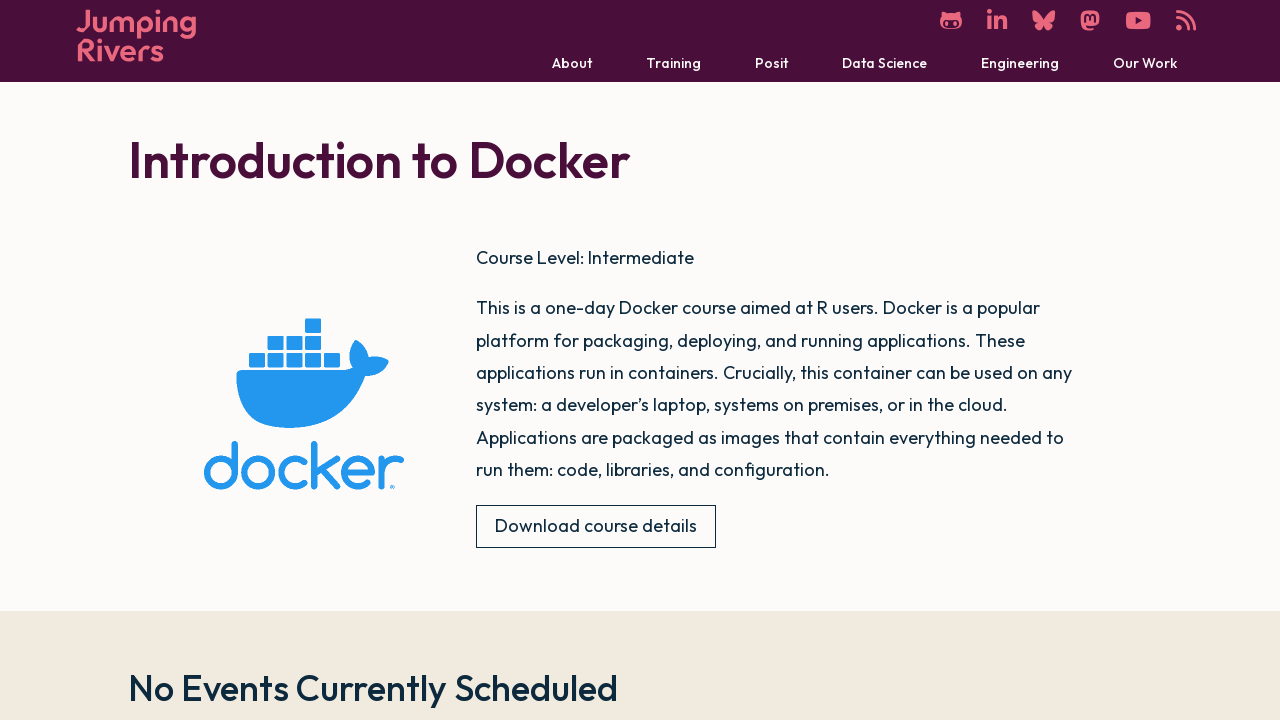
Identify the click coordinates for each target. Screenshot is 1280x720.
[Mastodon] (1090, 20)
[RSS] (1186, 20)
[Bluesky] (1043, 20)
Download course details (596, 525)
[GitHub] (951, 20)
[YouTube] (1138, 20)
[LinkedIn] (997, 20)
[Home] (136, 35)
